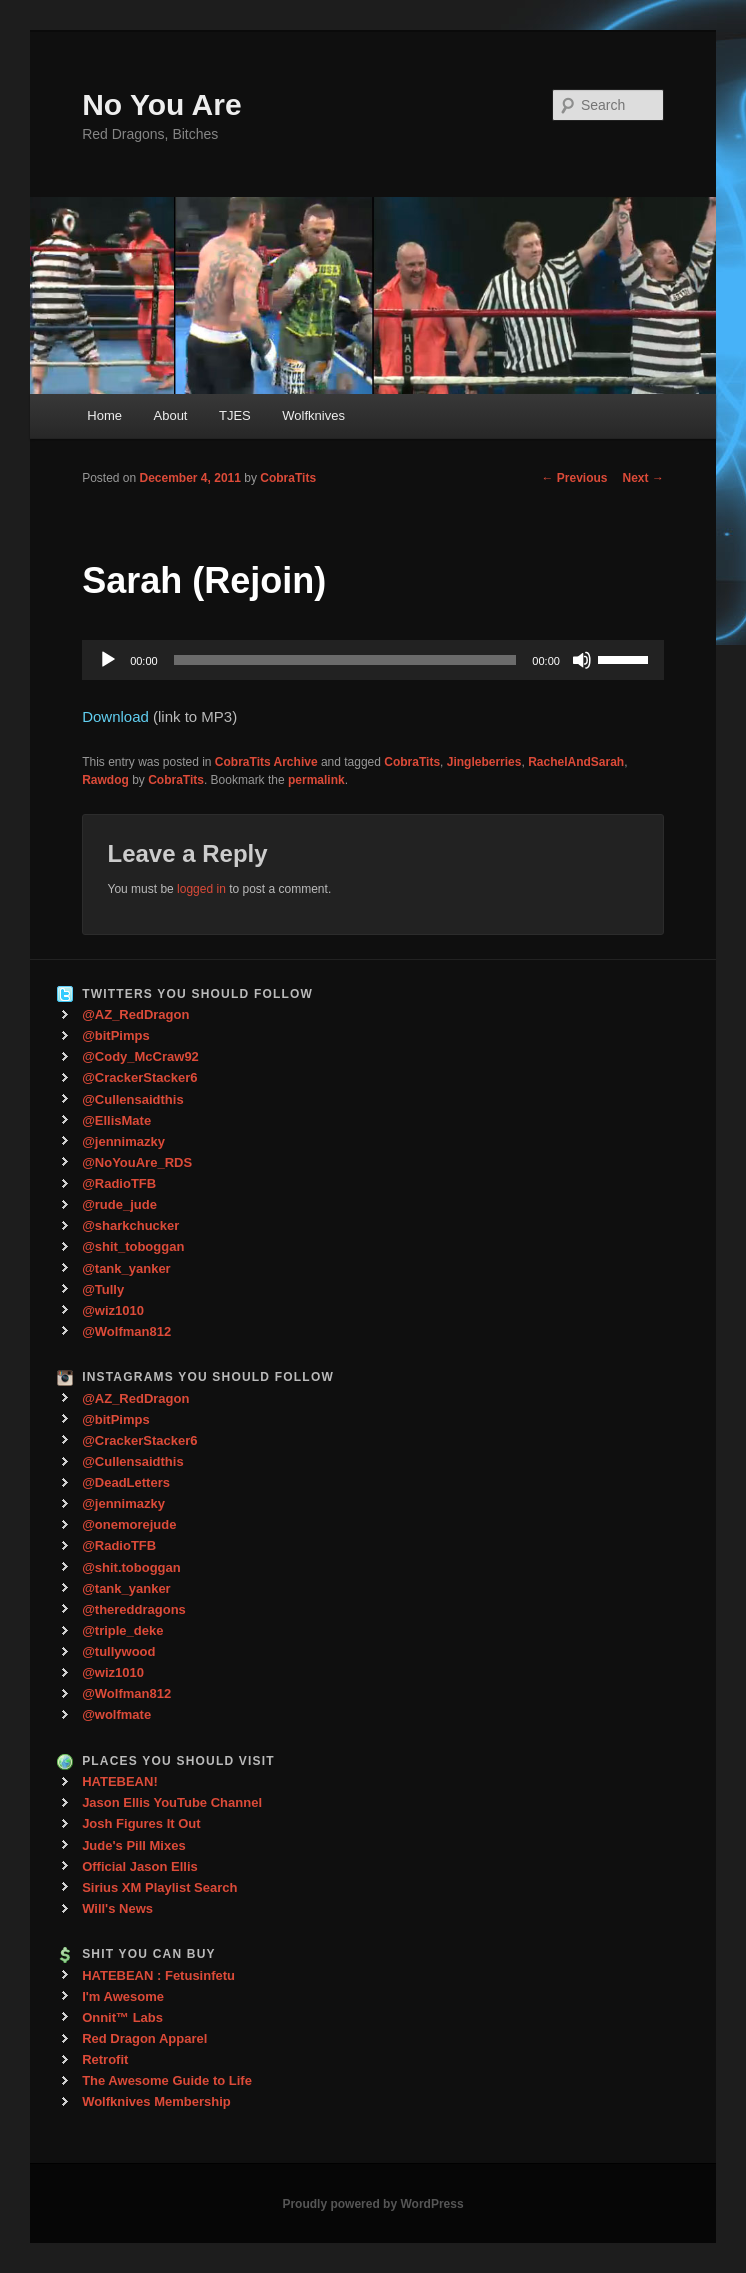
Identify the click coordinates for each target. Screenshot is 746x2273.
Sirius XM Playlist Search (159, 1887)
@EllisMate (116, 1120)
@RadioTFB (119, 1183)
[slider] (345, 660)
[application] (373, 660)
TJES (235, 415)
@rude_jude (119, 1204)
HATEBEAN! (120, 1781)
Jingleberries (484, 762)
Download (115, 716)
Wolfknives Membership (156, 2101)
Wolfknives (313, 415)
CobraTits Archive (266, 762)
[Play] (108, 660)
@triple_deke (122, 1630)
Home (104, 415)
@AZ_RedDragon (135, 1014)
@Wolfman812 (126, 1331)
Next (643, 478)
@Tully (103, 1289)
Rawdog (105, 780)
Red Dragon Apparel (144, 2038)
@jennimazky (123, 1141)
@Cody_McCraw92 (140, 1056)
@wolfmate (116, 1714)
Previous (575, 478)
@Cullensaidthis (133, 1099)
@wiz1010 (113, 1310)
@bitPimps (116, 1035)
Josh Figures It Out (141, 1823)
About (171, 415)
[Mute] (582, 660)
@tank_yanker (126, 1268)
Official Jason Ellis (140, 1866)
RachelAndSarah (576, 762)
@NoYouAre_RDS (137, 1162)
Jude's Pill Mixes (134, 1845)
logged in (201, 889)
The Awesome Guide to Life (167, 2080)
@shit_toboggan (133, 1246)
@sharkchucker (130, 1225)
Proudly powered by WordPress (372, 2204)
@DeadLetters (126, 1482)
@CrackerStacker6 (139, 1077)
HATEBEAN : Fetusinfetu (158, 1975)
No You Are (161, 104)
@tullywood (118, 1651)
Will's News (117, 1908)
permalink (316, 780)
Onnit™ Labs (122, 2017)
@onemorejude (129, 1524)
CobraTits (288, 478)
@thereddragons (134, 1609)
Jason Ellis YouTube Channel (172, 1802)
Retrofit (105, 2059)
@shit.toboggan (131, 1567)
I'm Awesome (123, 1996)
